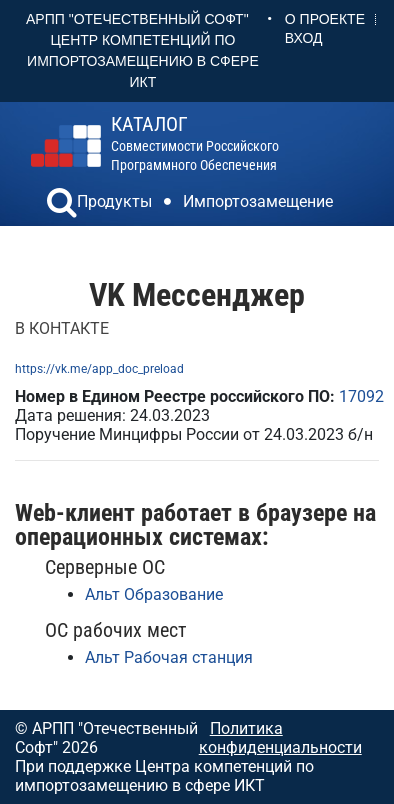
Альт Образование (154, 594)
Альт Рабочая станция (169, 657)
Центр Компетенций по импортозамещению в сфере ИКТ (143, 61)
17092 (361, 396)
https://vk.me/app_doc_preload (99, 369)
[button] (62, 205)
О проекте (325, 19)
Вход (304, 38)
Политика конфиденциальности (280, 738)
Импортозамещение (258, 201)
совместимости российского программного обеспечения (195, 143)
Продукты (114, 201)
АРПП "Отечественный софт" (137, 19)
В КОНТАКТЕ (62, 328)
